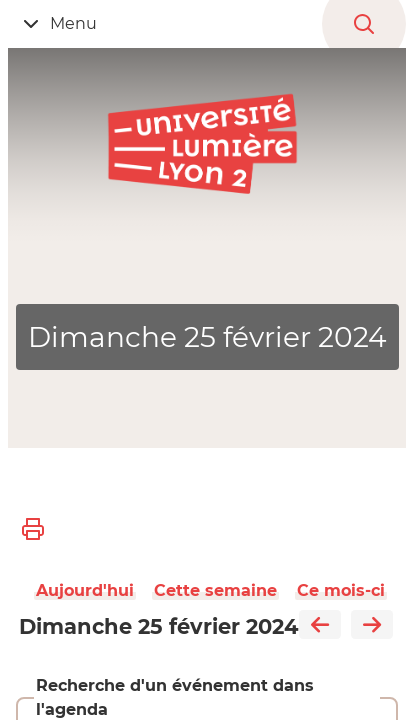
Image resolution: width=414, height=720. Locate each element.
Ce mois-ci (341, 590)
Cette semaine (215, 590)
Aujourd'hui (85, 590)
